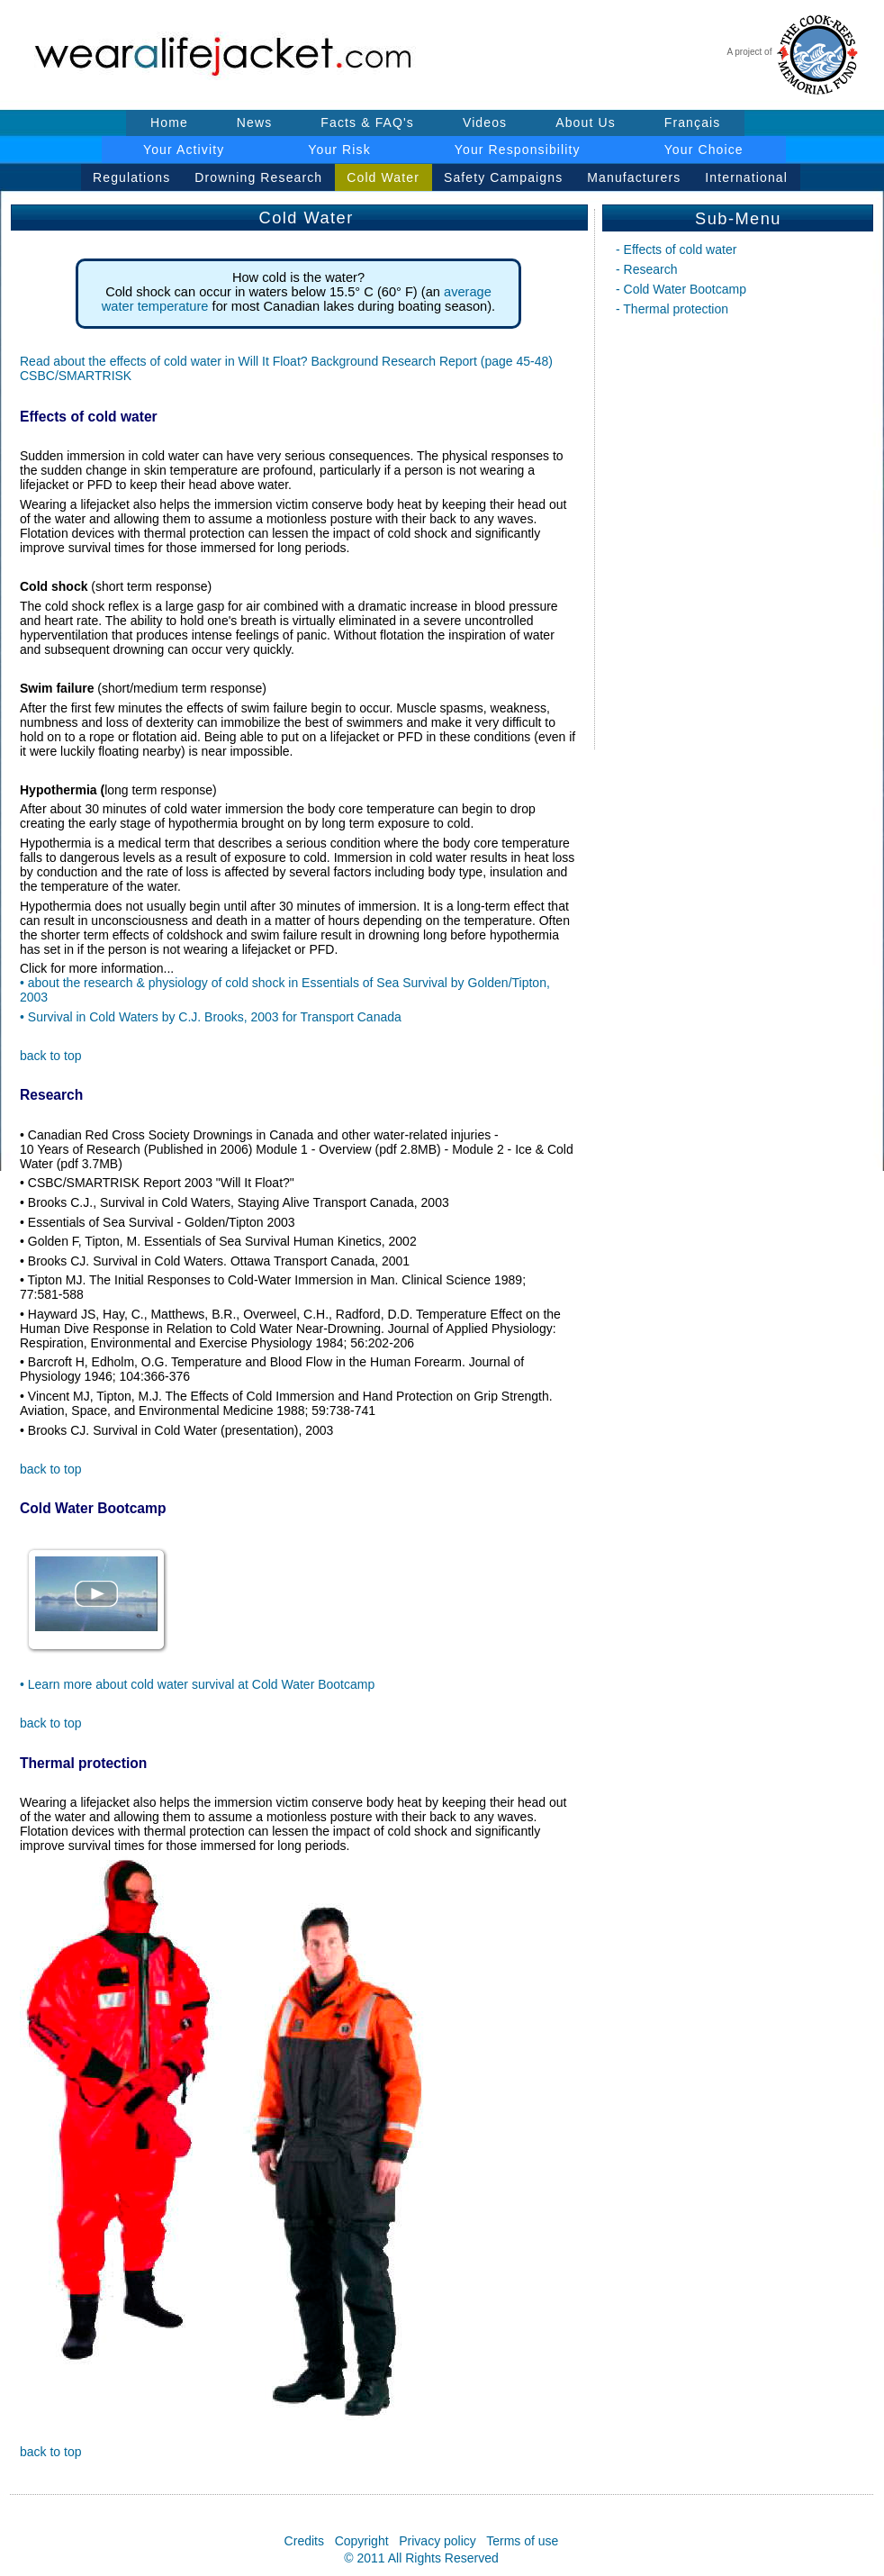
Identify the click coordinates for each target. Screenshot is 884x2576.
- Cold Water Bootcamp (681, 289)
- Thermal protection (672, 309)
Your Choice (704, 149)
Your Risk (339, 149)
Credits (304, 2541)
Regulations (131, 177)
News (255, 122)
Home (169, 122)
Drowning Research (258, 177)
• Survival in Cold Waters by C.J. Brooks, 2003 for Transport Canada (210, 1017)
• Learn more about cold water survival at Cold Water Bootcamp (197, 1684)
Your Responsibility (518, 149)
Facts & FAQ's (367, 122)
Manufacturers (634, 177)
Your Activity (183, 149)
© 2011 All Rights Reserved (421, 2558)
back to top (51, 1055)
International (746, 177)
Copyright (362, 2541)
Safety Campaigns (503, 177)
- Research (646, 269)
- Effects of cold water (676, 249)
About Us (585, 122)
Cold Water (383, 177)
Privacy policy (437, 2541)
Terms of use (522, 2541)
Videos (485, 122)
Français (692, 122)
